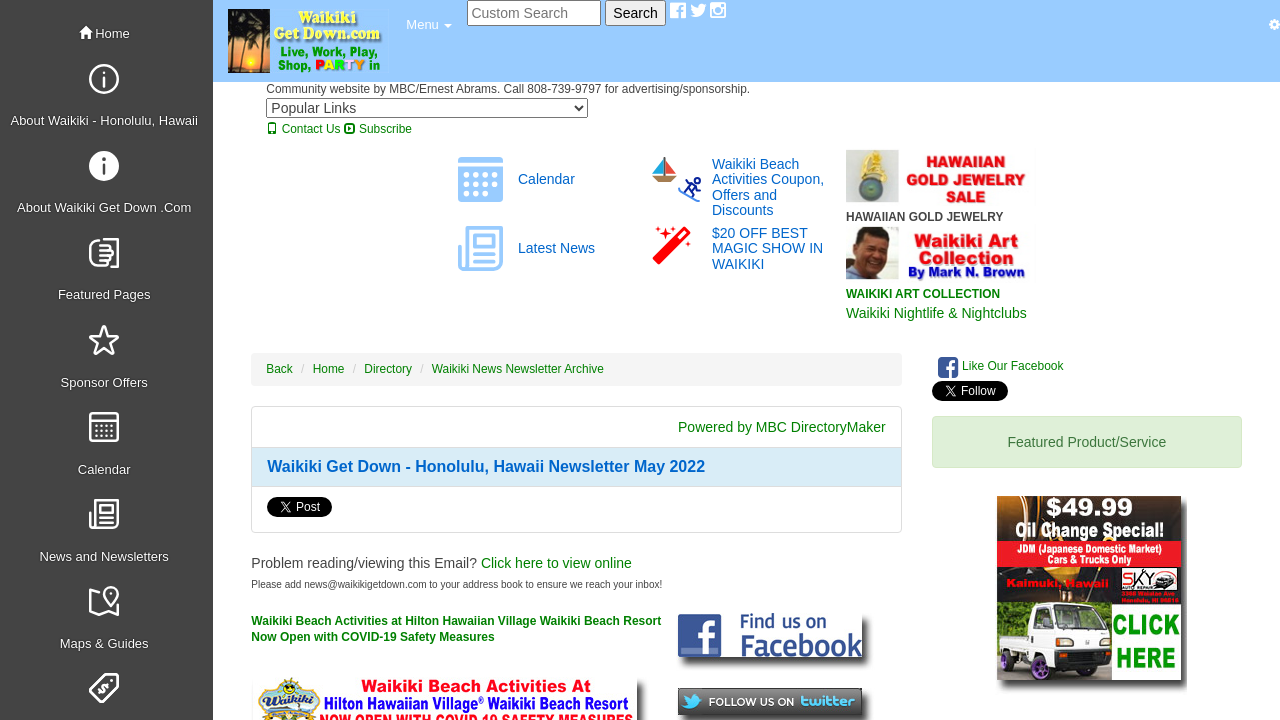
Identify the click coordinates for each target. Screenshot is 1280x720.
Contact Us (303, 129)
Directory (388, 369)
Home (104, 33)
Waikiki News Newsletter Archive (518, 369)
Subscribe (378, 129)
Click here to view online (556, 563)
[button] (429, 25)
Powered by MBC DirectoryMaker (782, 427)
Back (279, 369)
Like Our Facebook (1001, 367)
